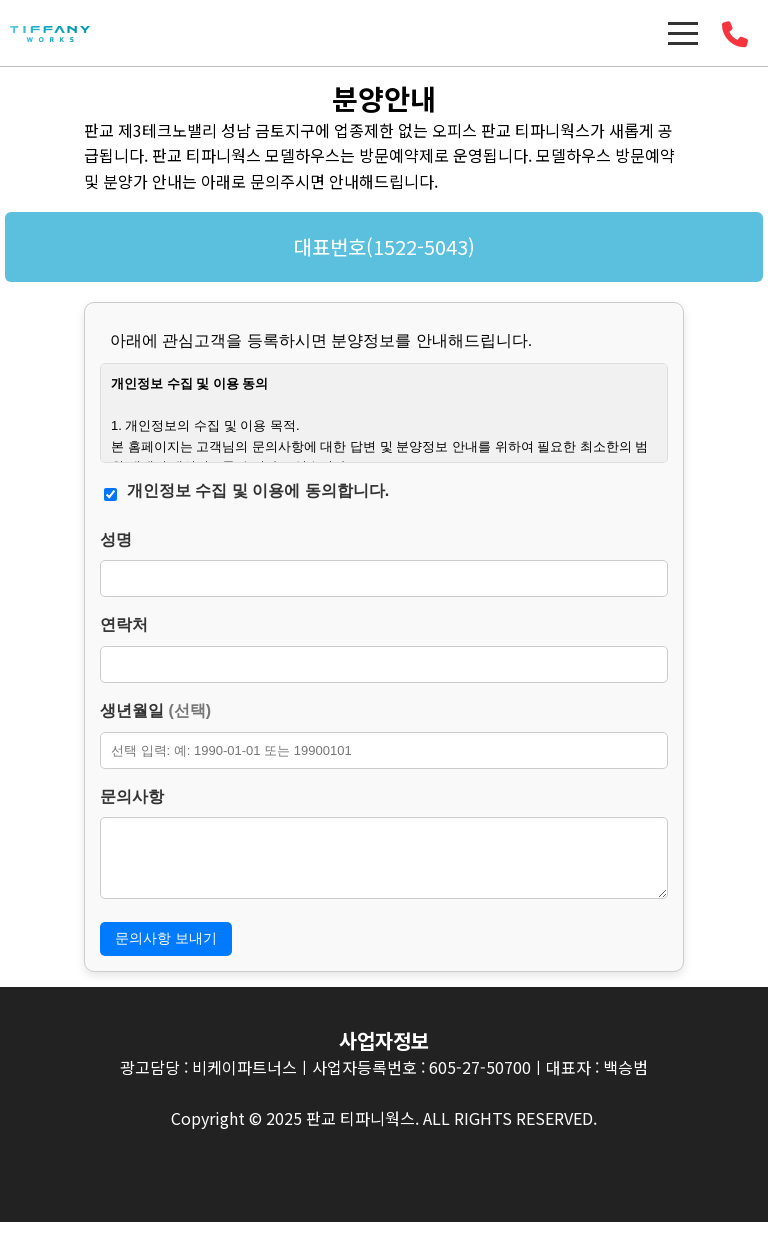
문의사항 (132, 796)
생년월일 (155, 710)
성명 (116, 539)
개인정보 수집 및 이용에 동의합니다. (258, 490)
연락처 (124, 624)
